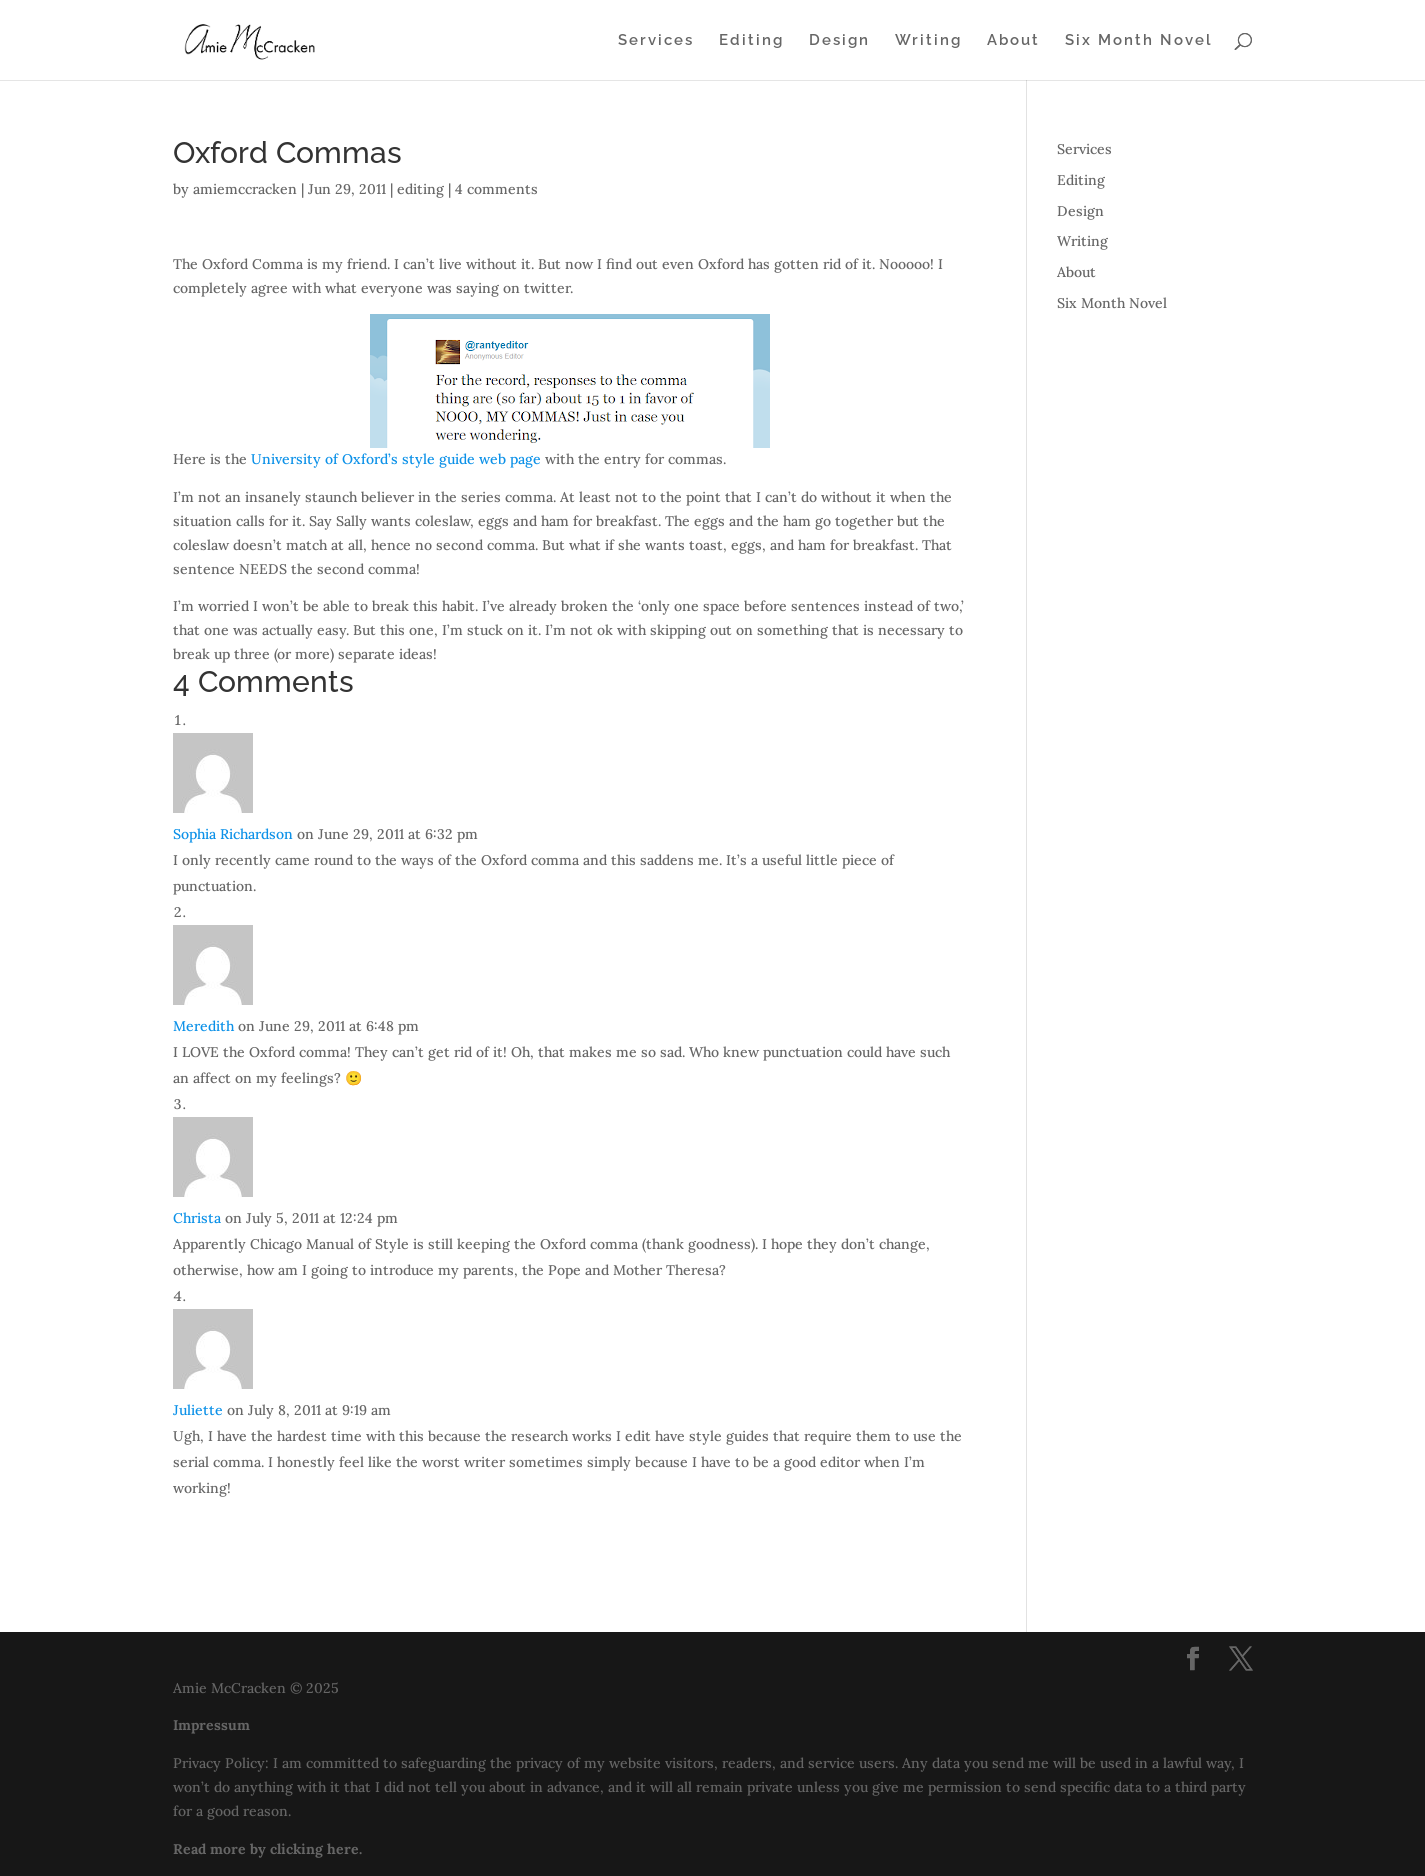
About (1013, 41)
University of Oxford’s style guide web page (396, 459)
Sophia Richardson (233, 834)
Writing (928, 41)
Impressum (211, 1725)
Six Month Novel (1139, 41)
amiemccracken (245, 189)
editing (420, 189)
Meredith (203, 1026)
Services (656, 41)
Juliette (198, 1410)
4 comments (496, 189)
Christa (197, 1218)
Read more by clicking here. (267, 1849)
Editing (751, 41)
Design (839, 41)
